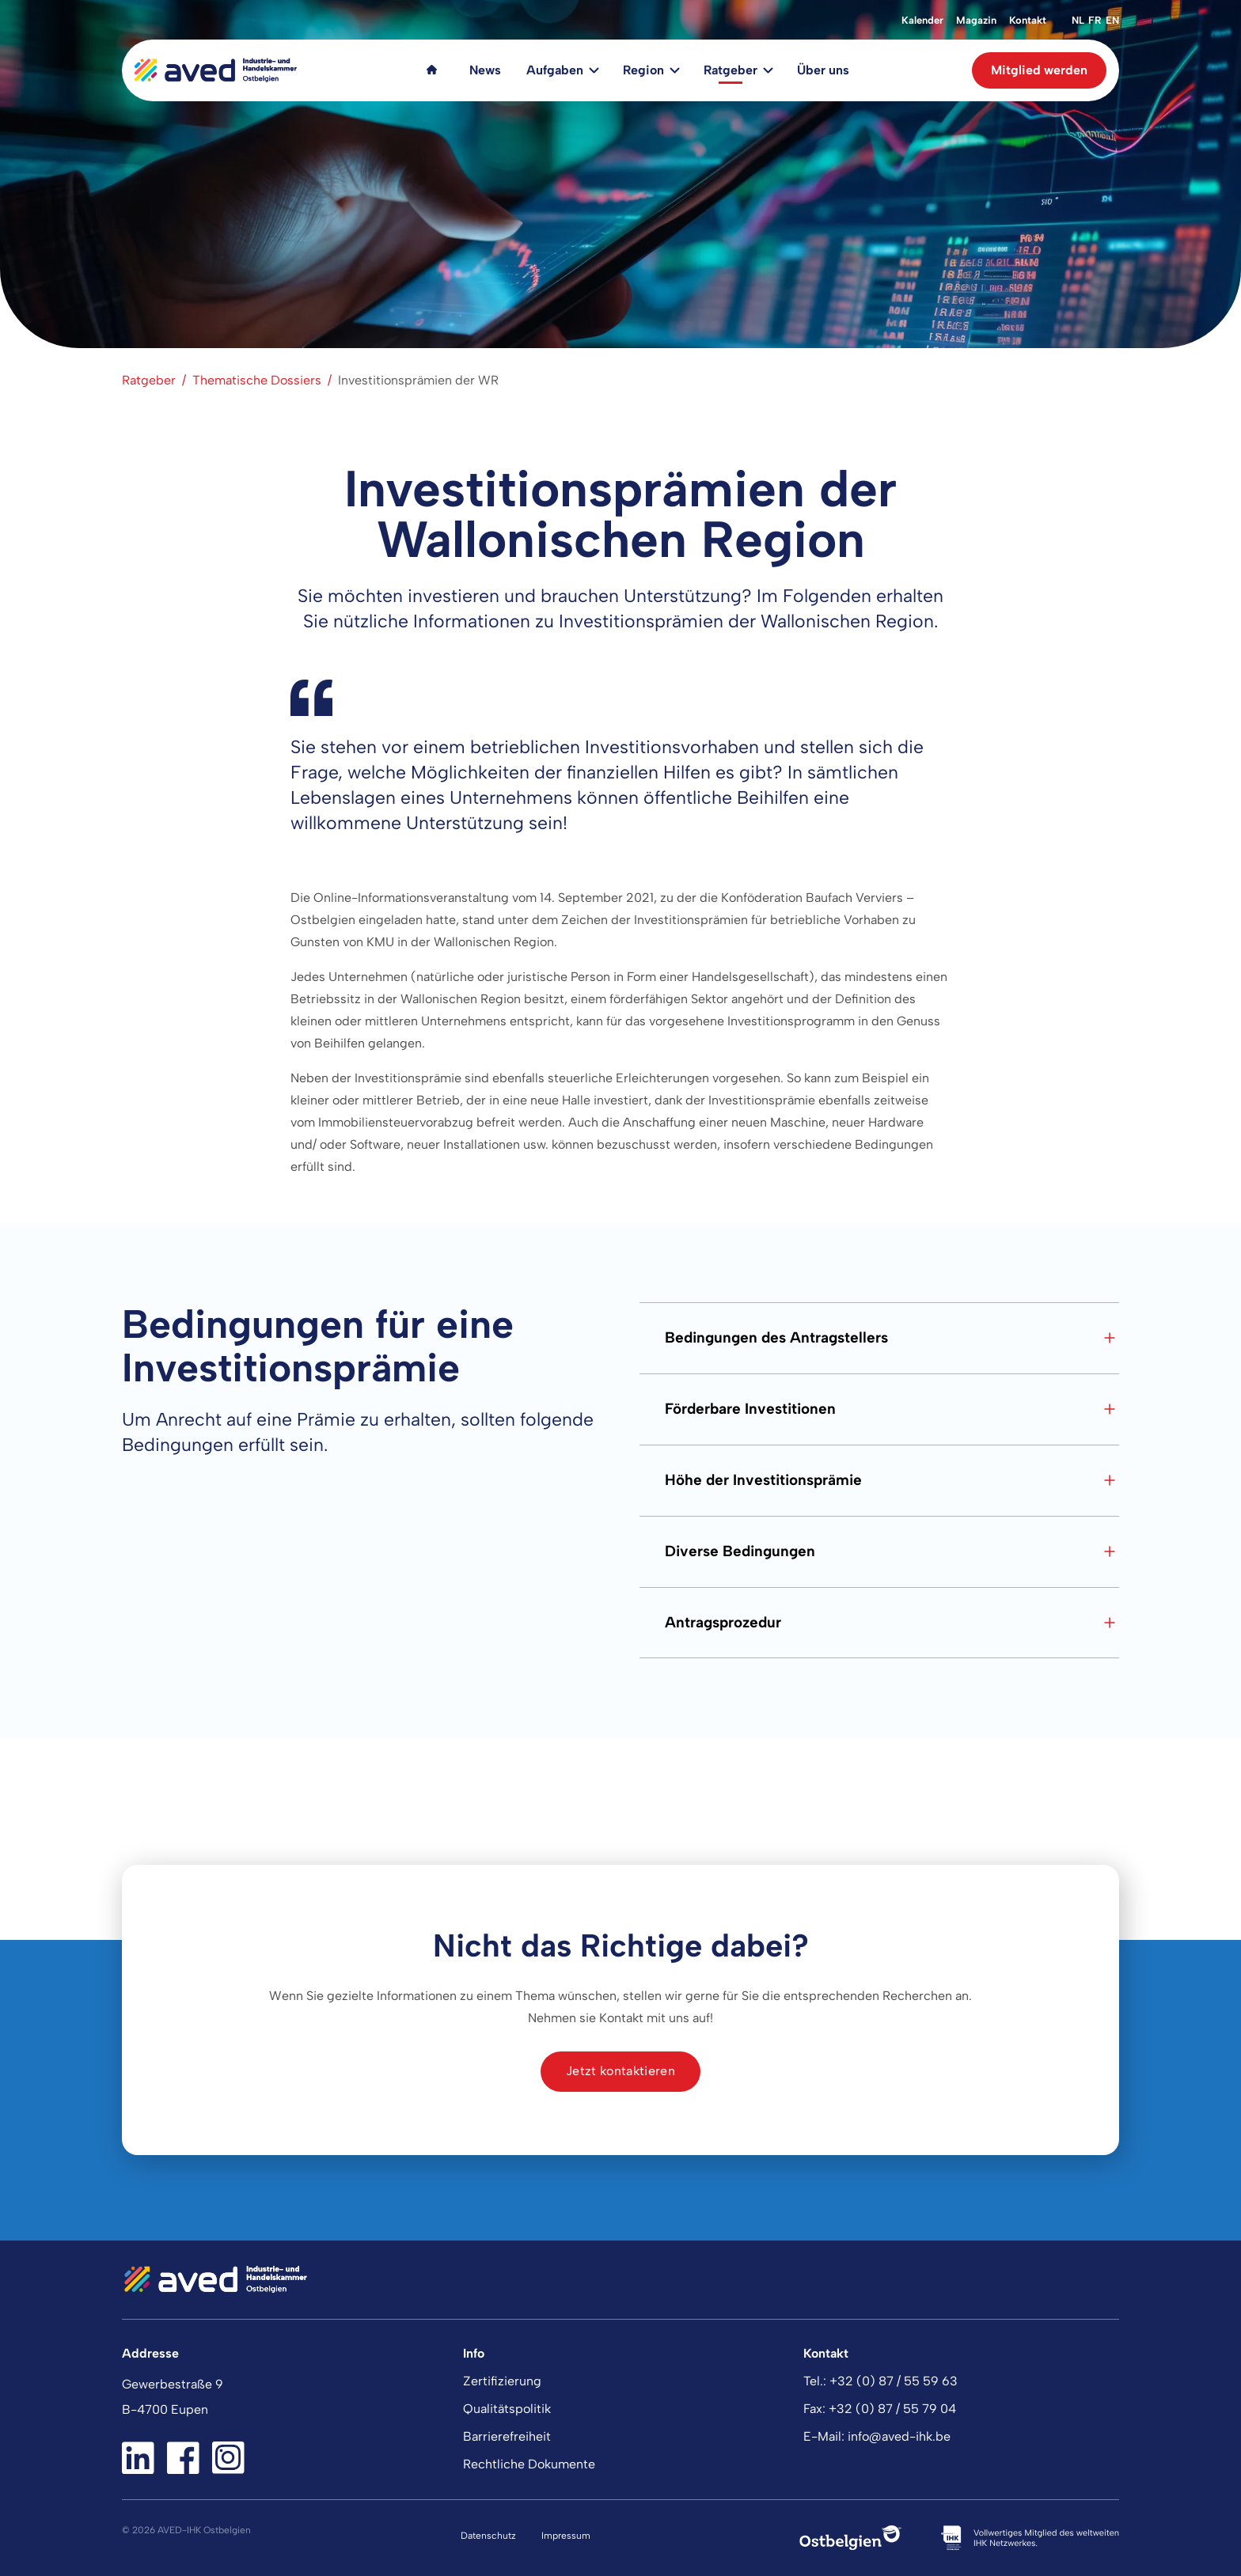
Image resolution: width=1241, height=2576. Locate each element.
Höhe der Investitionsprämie (892, 1480)
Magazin (976, 20)
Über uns (823, 70)
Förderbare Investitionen (892, 1409)
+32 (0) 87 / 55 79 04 (892, 2408)
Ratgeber (730, 70)
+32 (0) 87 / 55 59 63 (893, 2380)
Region (643, 70)
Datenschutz (488, 2535)
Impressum (565, 2535)
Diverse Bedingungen (892, 1551)
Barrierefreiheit (507, 2436)
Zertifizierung (502, 2380)
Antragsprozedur (892, 1622)
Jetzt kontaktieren (620, 2070)
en (1112, 20)
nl (1078, 20)
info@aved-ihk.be (899, 2436)
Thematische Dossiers (256, 380)
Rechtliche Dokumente (529, 2464)
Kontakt (1027, 20)
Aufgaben (554, 70)
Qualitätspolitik (507, 2408)
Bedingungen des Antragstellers (892, 1337)
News (485, 70)
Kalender (922, 20)
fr (1094, 20)
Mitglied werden (1039, 70)
